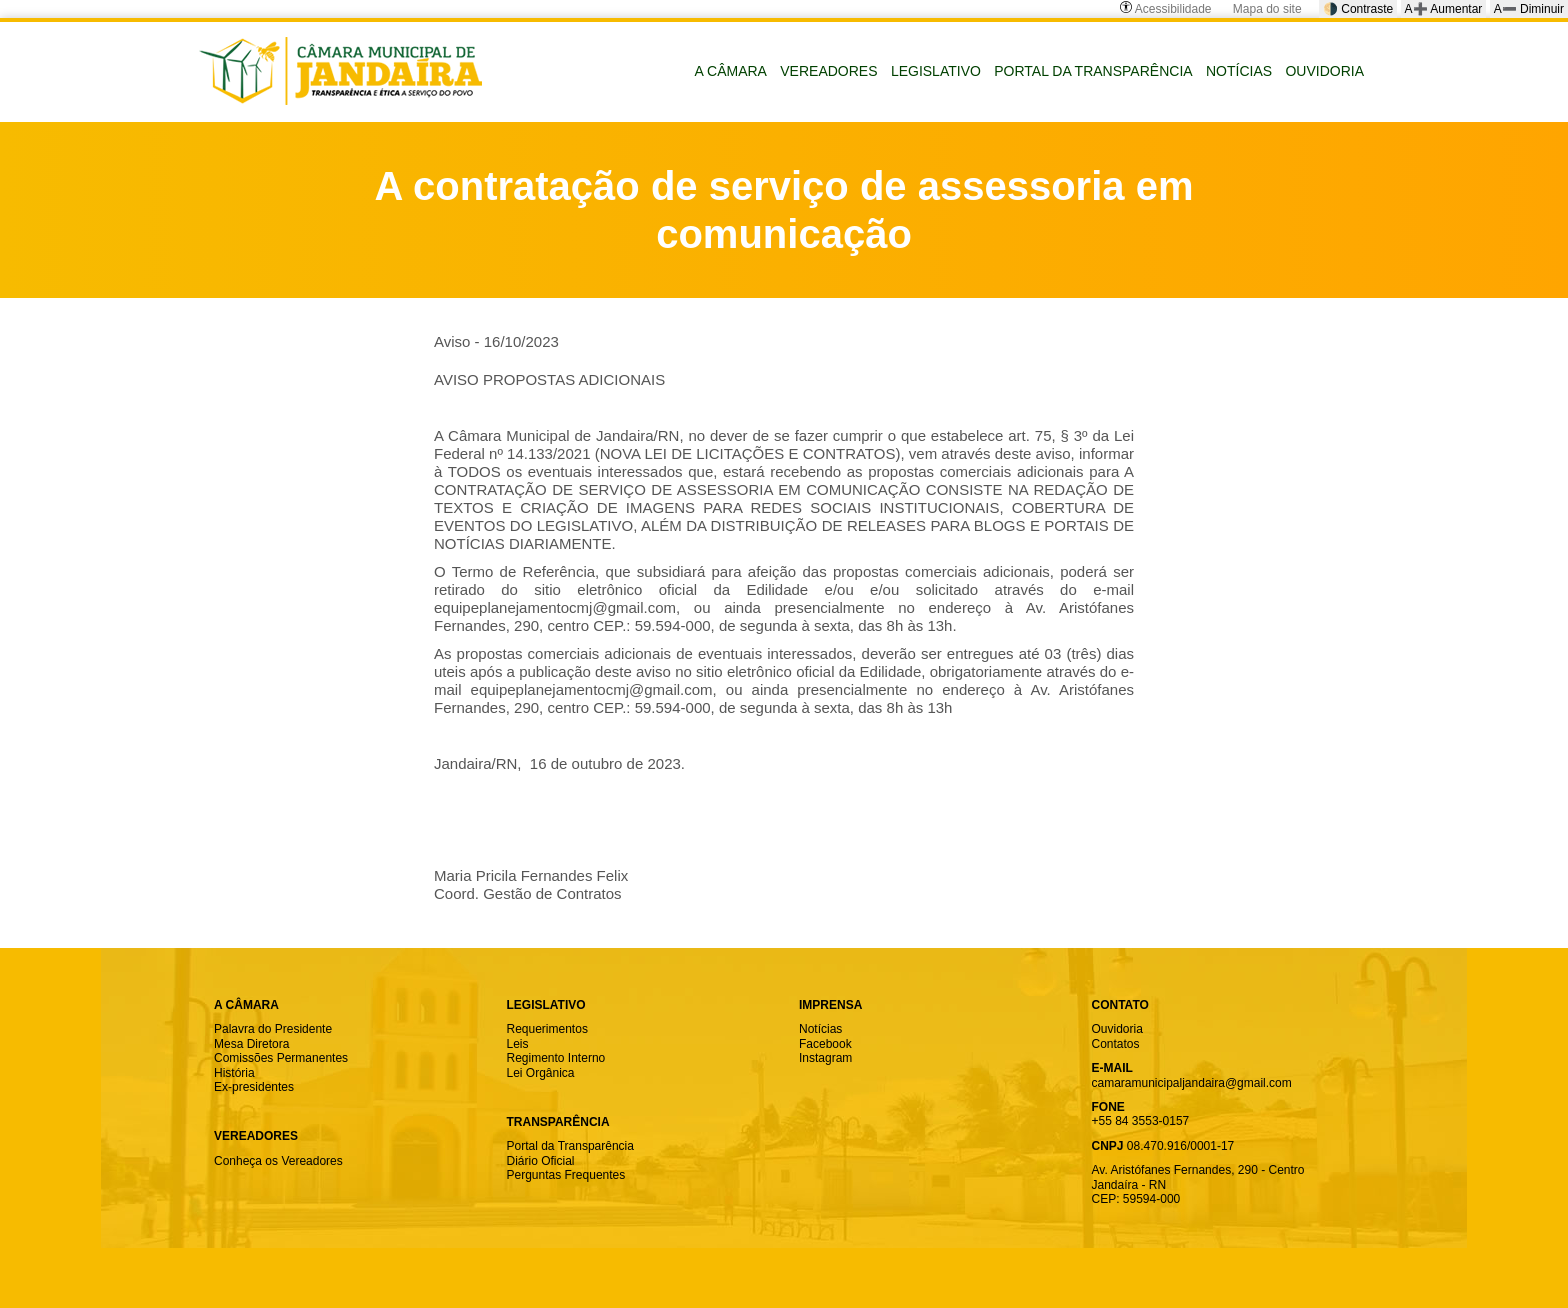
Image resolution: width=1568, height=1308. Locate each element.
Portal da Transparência (570, 1146)
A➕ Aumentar (1444, 9)
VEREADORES (828, 71)
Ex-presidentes (254, 1087)
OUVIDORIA (1324, 71)
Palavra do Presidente (273, 1029)
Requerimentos (547, 1029)
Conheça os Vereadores (278, 1161)
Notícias (820, 1029)
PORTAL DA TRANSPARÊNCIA (1093, 71)
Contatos (1116, 1044)
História (234, 1073)
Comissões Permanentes (281, 1058)
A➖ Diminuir (1529, 9)
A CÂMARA (731, 71)
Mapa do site (1267, 9)
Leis (518, 1044)
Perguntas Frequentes (566, 1175)
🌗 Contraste (1358, 9)
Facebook (825, 1044)
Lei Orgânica (541, 1073)
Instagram (825, 1058)
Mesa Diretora (251, 1044)
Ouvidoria (1117, 1029)
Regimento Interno (556, 1058)
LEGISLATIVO (936, 71)
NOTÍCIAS (1239, 71)
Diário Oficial (541, 1161)
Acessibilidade (1165, 8)
